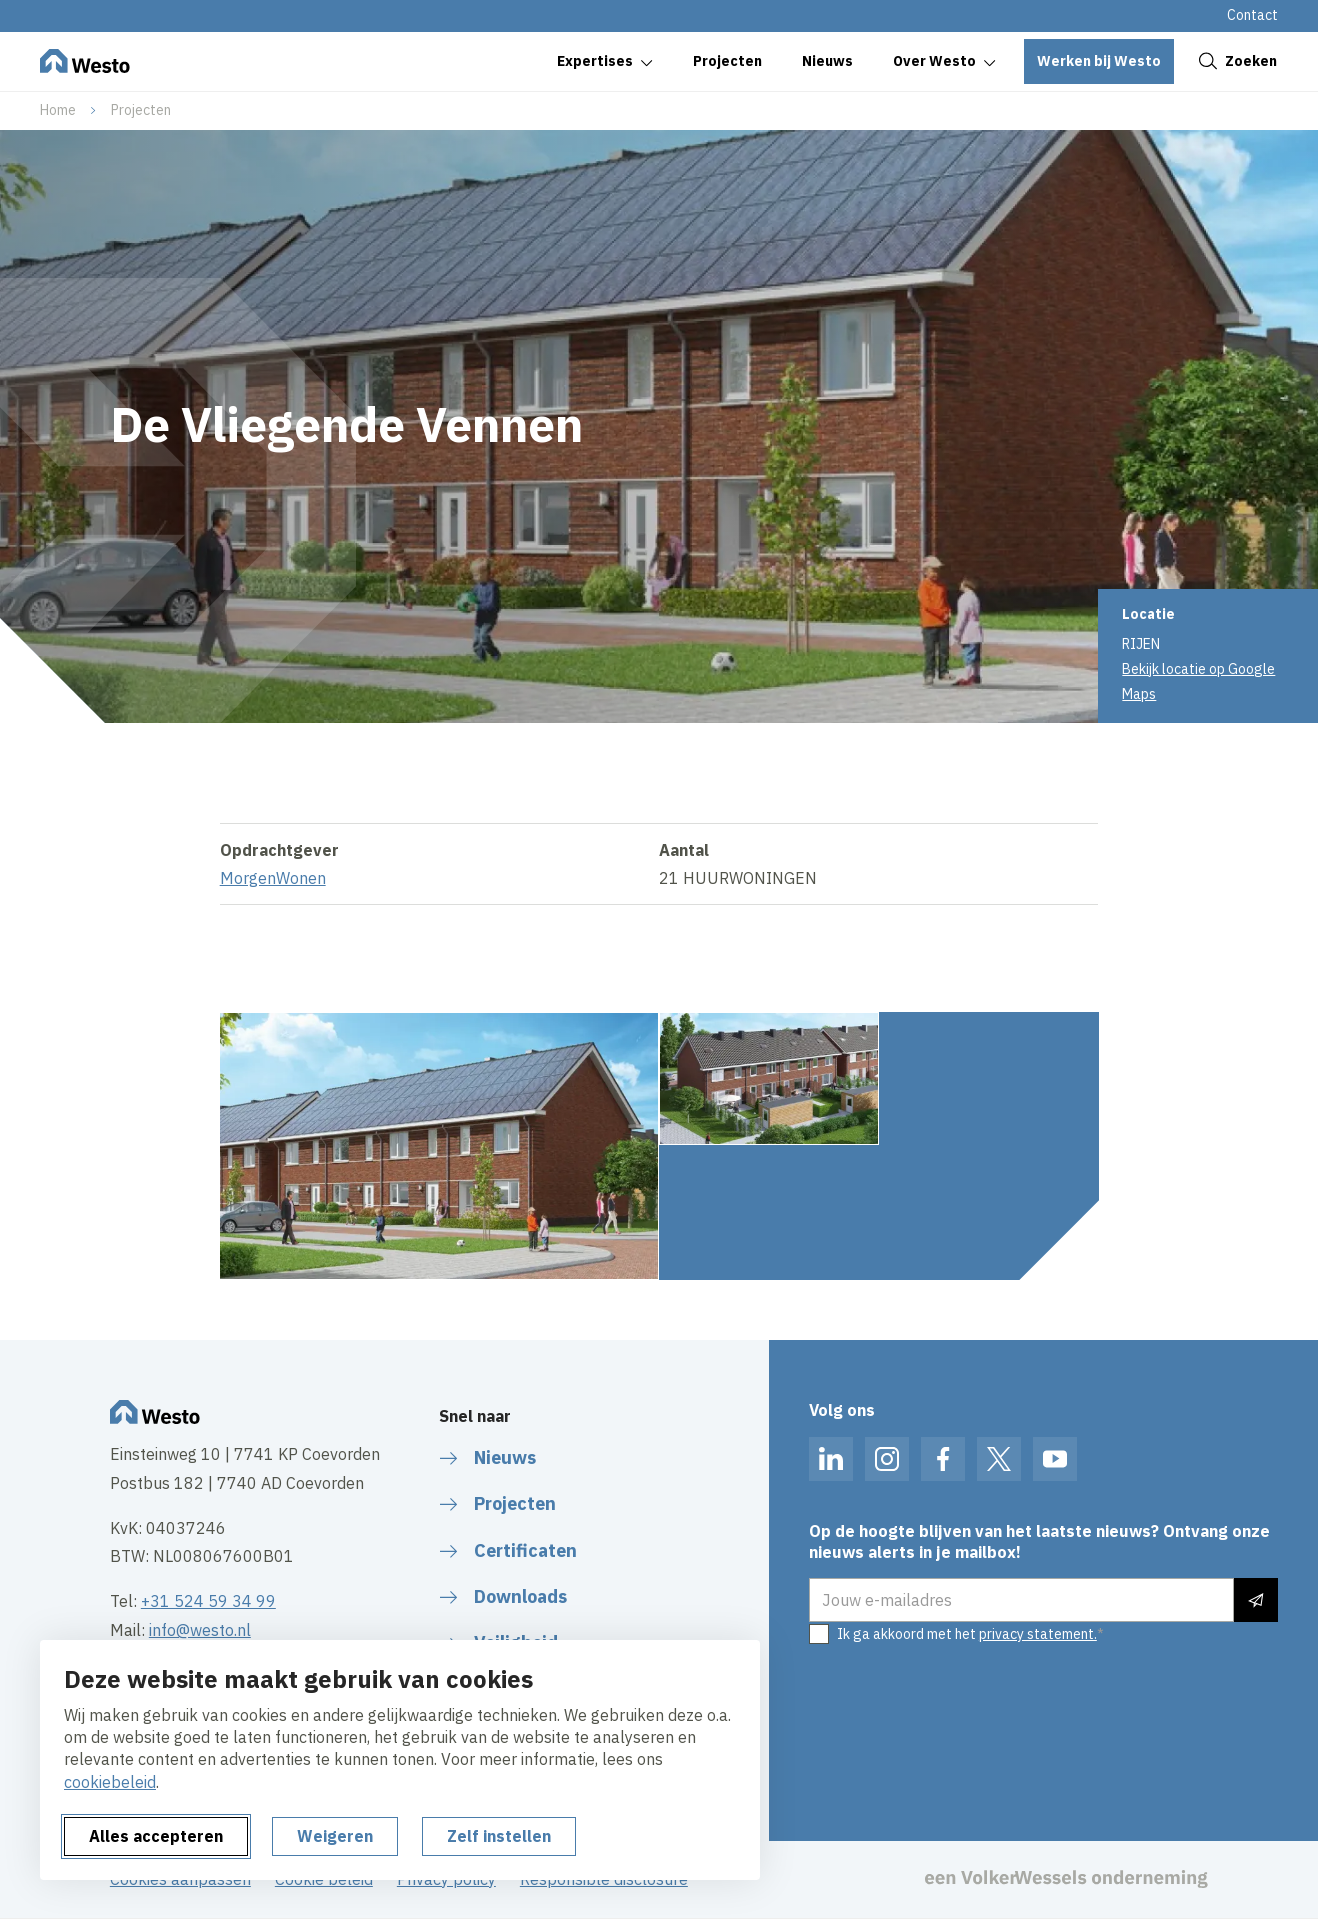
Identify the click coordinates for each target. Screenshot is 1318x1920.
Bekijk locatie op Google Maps (1198, 681)
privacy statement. (1038, 1634)
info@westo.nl (200, 1630)
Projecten (141, 110)
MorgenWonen (273, 890)
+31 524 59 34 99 (208, 1601)
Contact (1252, 15)
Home (58, 110)
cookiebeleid (110, 1782)
